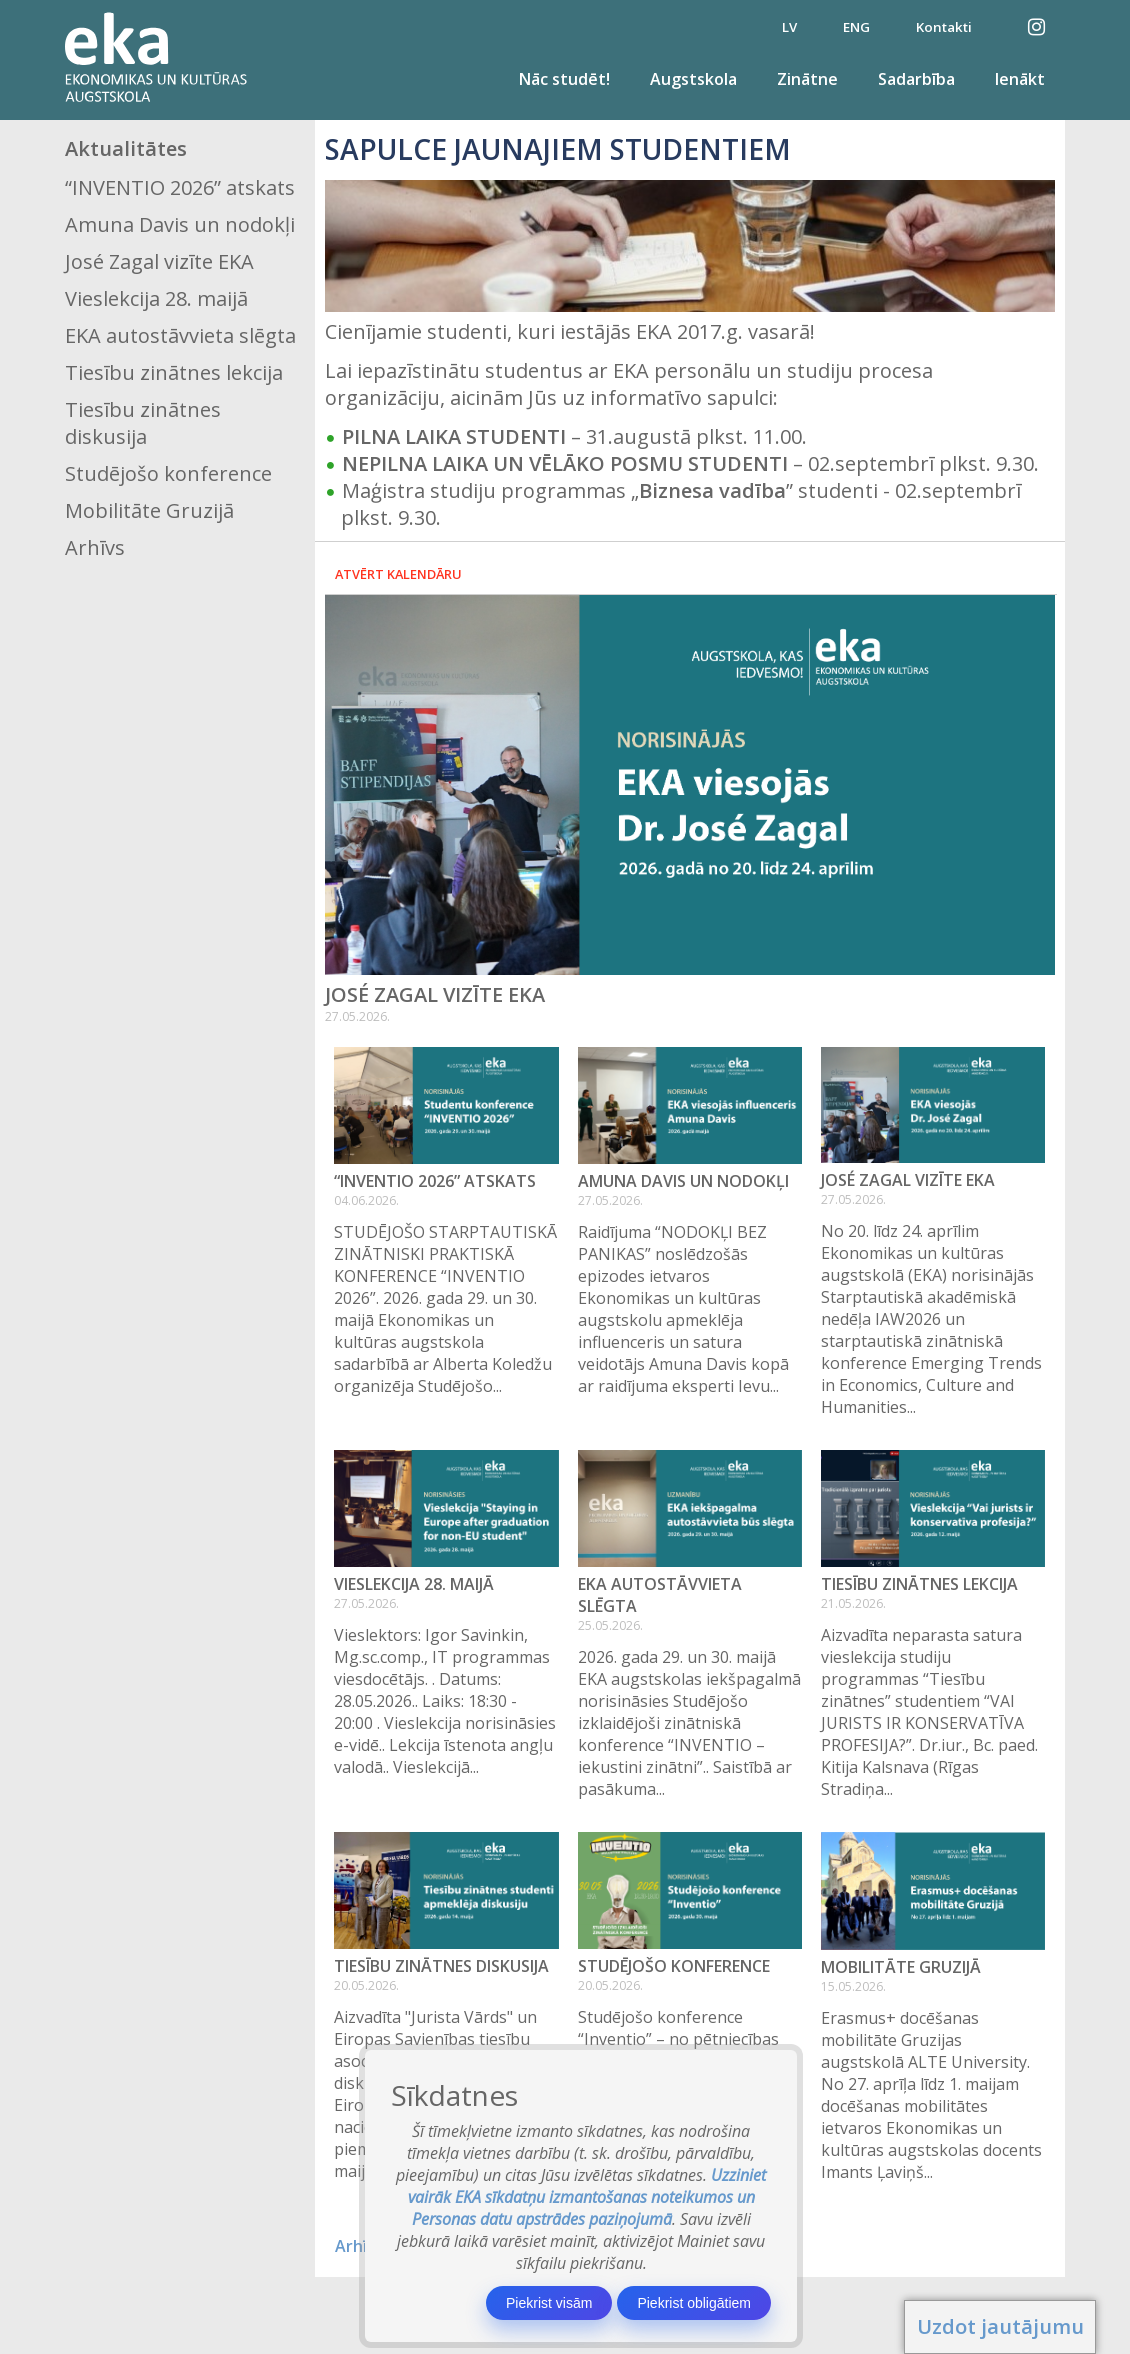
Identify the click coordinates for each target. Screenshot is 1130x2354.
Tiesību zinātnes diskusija (143, 423)
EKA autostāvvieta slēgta (180, 335)
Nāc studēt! (564, 79)
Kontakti (944, 27)
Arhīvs (95, 547)
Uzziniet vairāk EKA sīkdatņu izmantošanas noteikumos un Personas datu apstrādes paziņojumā (587, 2197)
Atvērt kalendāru (398, 574)
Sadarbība (916, 79)
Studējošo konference (168, 473)
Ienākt (1020, 79)
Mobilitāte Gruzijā (149, 510)
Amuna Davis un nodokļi (180, 224)
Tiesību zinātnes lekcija (174, 372)
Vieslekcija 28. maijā (156, 298)
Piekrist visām (549, 2303)
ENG (856, 27)
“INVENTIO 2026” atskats (180, 187)
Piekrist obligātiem (694, 2303)
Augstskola (693, 79)
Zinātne (807, 79)
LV (789, 27)
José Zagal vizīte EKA (159, 261)
